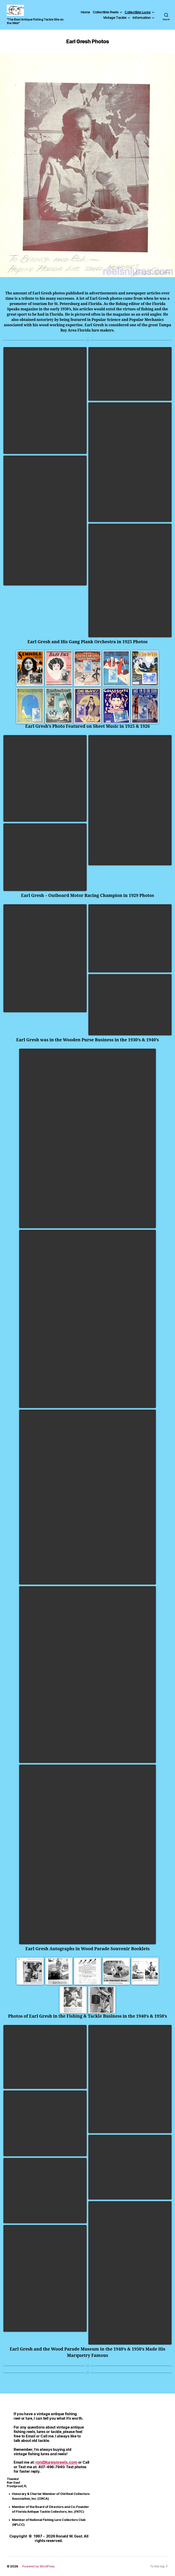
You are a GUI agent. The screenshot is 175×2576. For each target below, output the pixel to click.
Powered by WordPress (38, 2566)
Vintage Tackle (114, 18)
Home (85, 12)
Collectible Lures (138, 12)
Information (142, 18)
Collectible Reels (106, 12)
